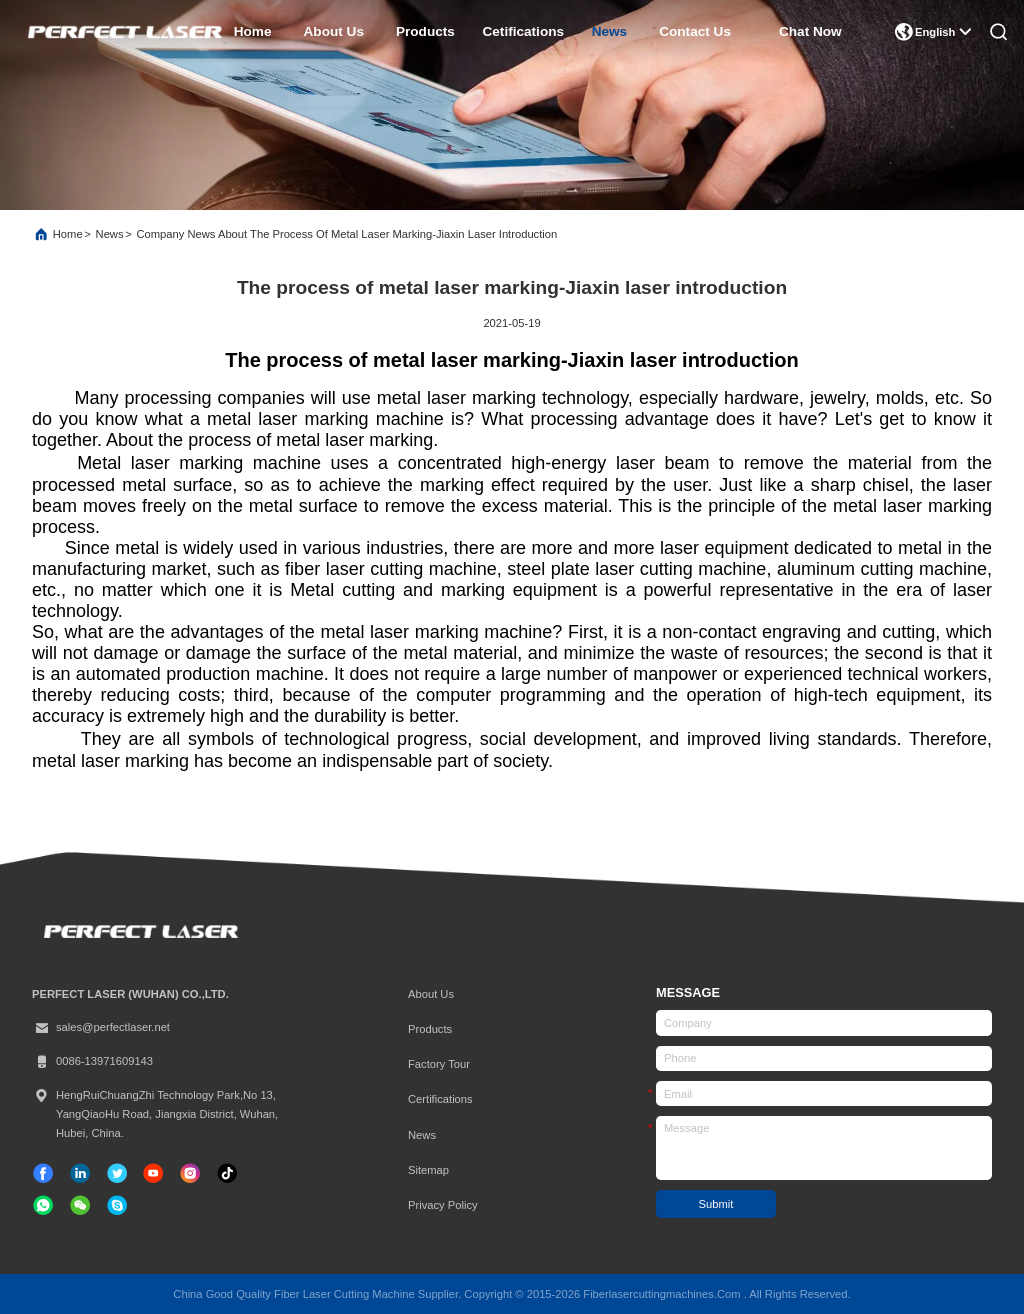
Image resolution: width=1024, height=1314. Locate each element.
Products (430, 1029)
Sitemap (428, 1170)
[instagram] (190, 1173)
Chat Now (810, 31)
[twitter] (117, 1173)
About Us (431, 994)
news (610, 31)
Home (68, 234)
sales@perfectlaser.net (101, 1027)
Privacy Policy (443, 1205)
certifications (440, 1099)
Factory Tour (439, 1064)
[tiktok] (153, 1173)
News (110, 234)
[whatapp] (43, 1205)
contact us (695, 31)
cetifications (523, 31)
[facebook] (43, 1173)
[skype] (117, 1205)
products (425, 31)
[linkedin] (80, 1173)
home (253, 31)
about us (334, 31)
